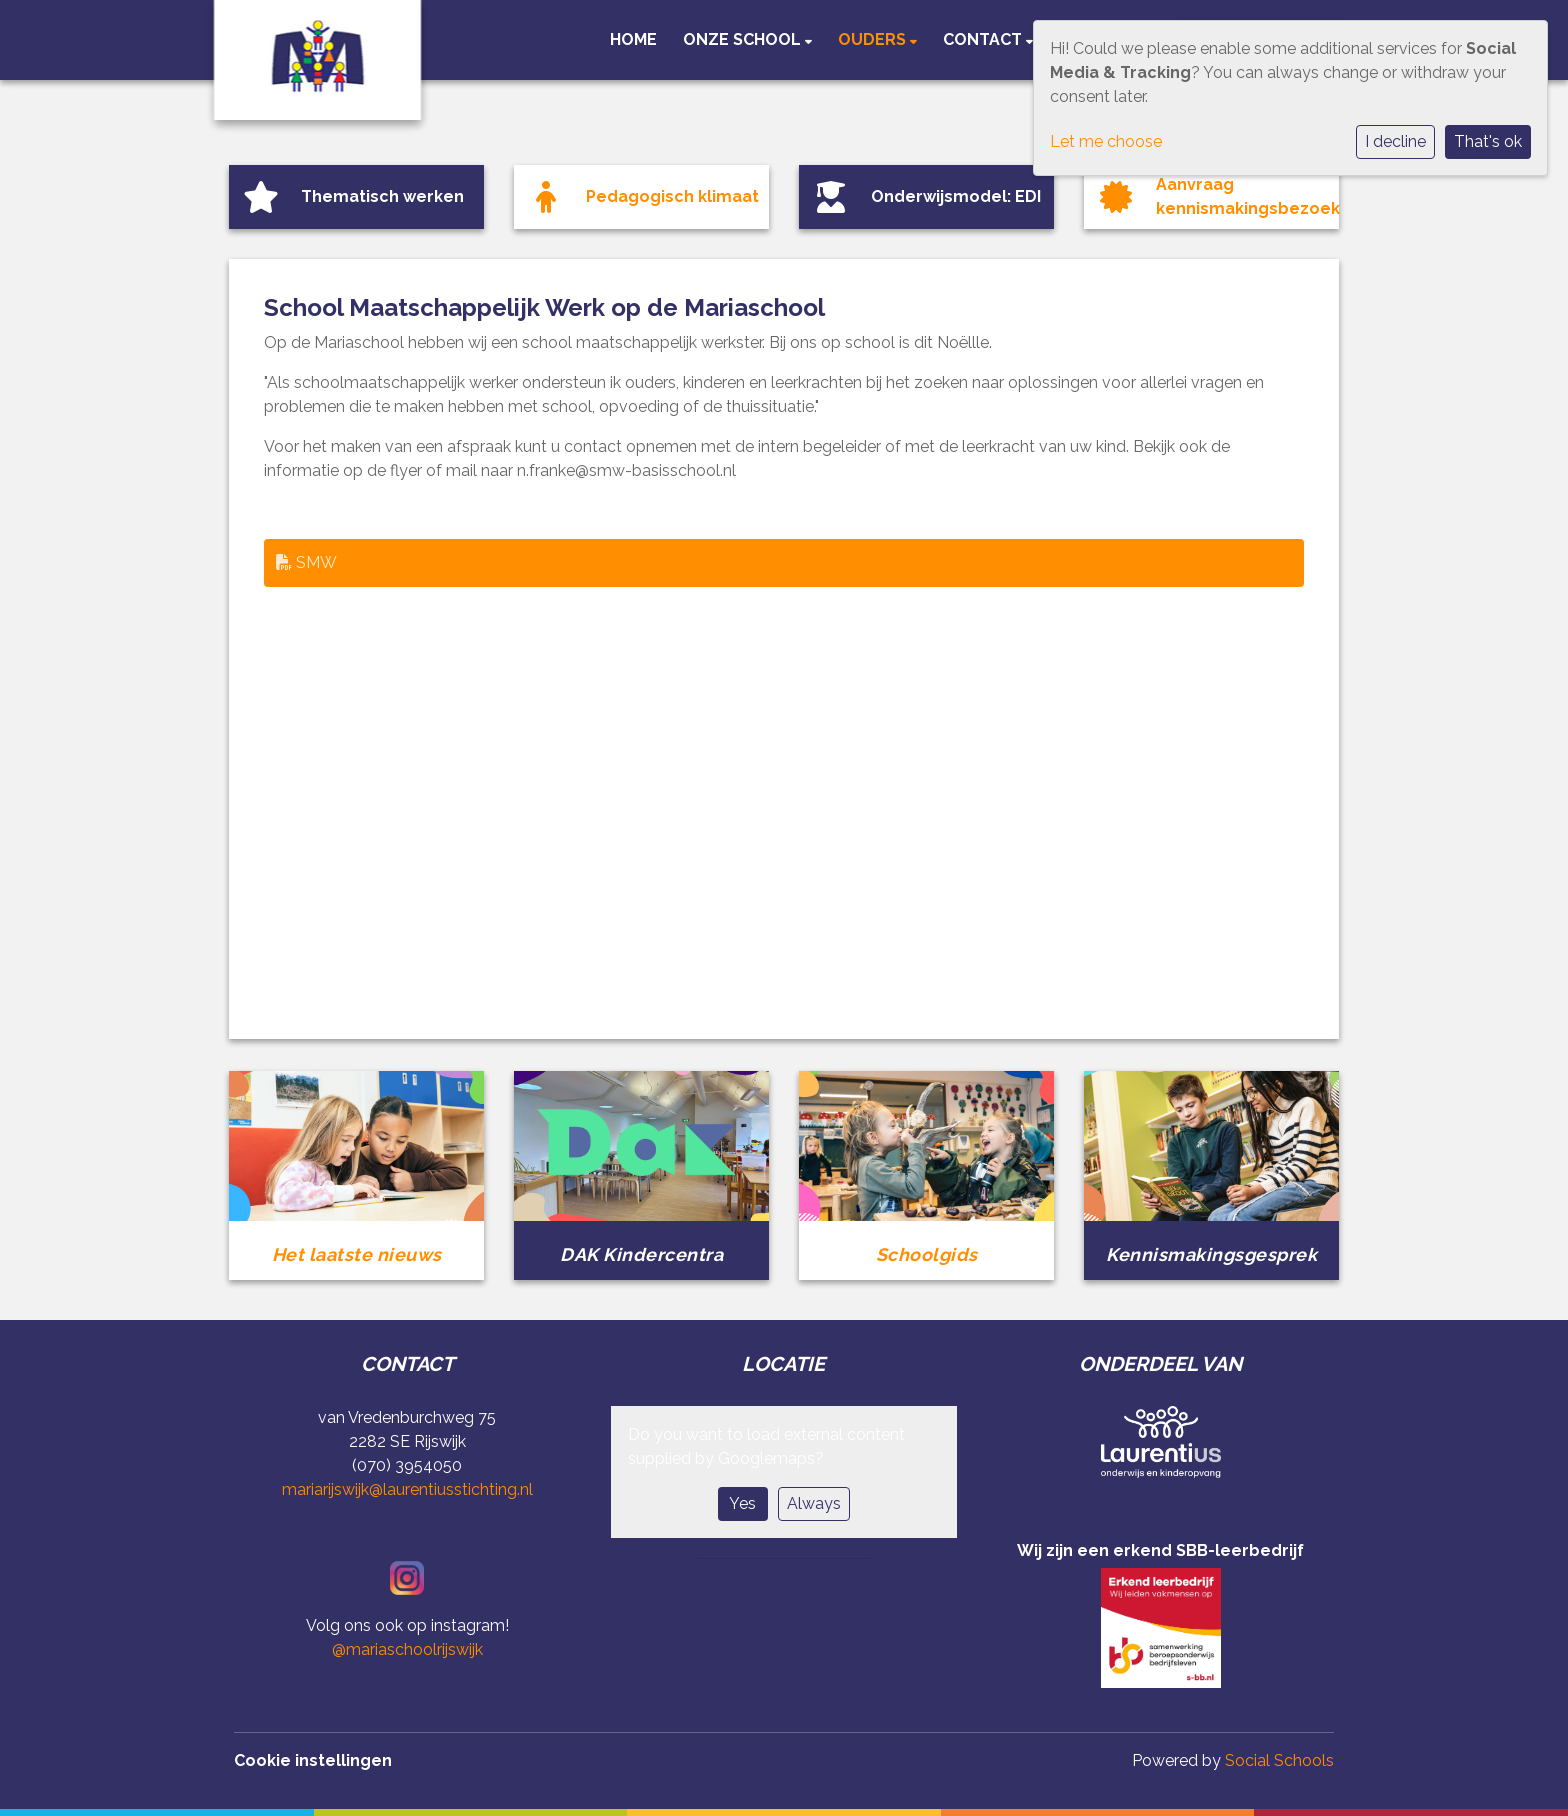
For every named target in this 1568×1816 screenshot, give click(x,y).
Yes (742, 1503)
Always (814, 1503)
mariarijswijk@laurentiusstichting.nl (407, 1489)
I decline (1395, 141)
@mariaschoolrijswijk (407, 1649)
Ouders (874, 39)
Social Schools (1279, 1760)
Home (633, 39)
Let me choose (1106, 141)
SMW (306, 562)
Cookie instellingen (313, 1760)
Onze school (744, 39)
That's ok (1488, 141)
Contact (984, 39)
